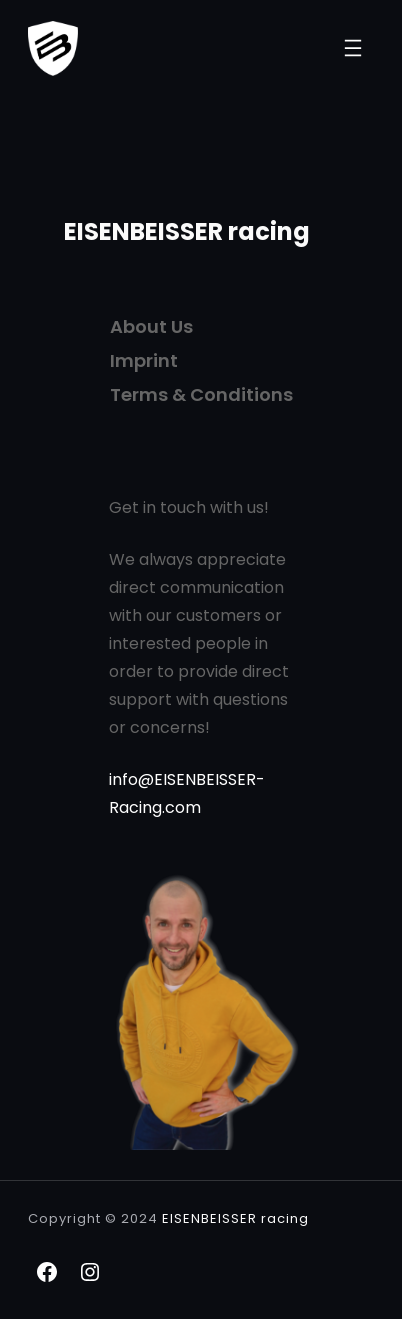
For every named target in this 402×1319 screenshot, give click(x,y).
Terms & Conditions (201, 394)
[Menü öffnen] (353, 48)
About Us (151, 326)
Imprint (144, 360)
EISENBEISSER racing (187, 231)
